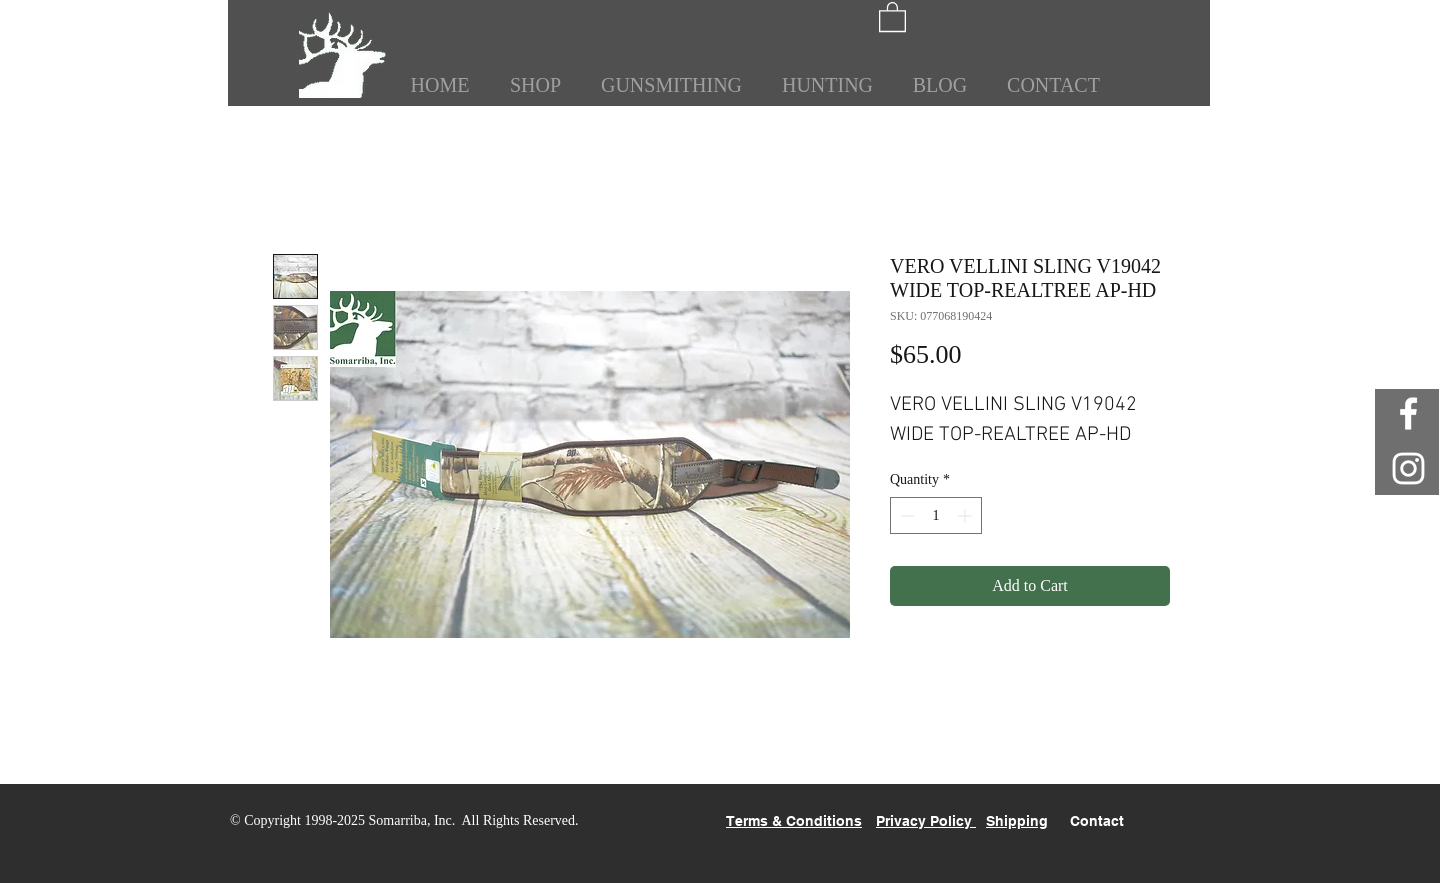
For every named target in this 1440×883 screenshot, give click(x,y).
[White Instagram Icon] (1408, 468)
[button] (892, 16)
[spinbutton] (936, 515)
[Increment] (966, 515)
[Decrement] (905, 515)
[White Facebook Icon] (1408, 413)
